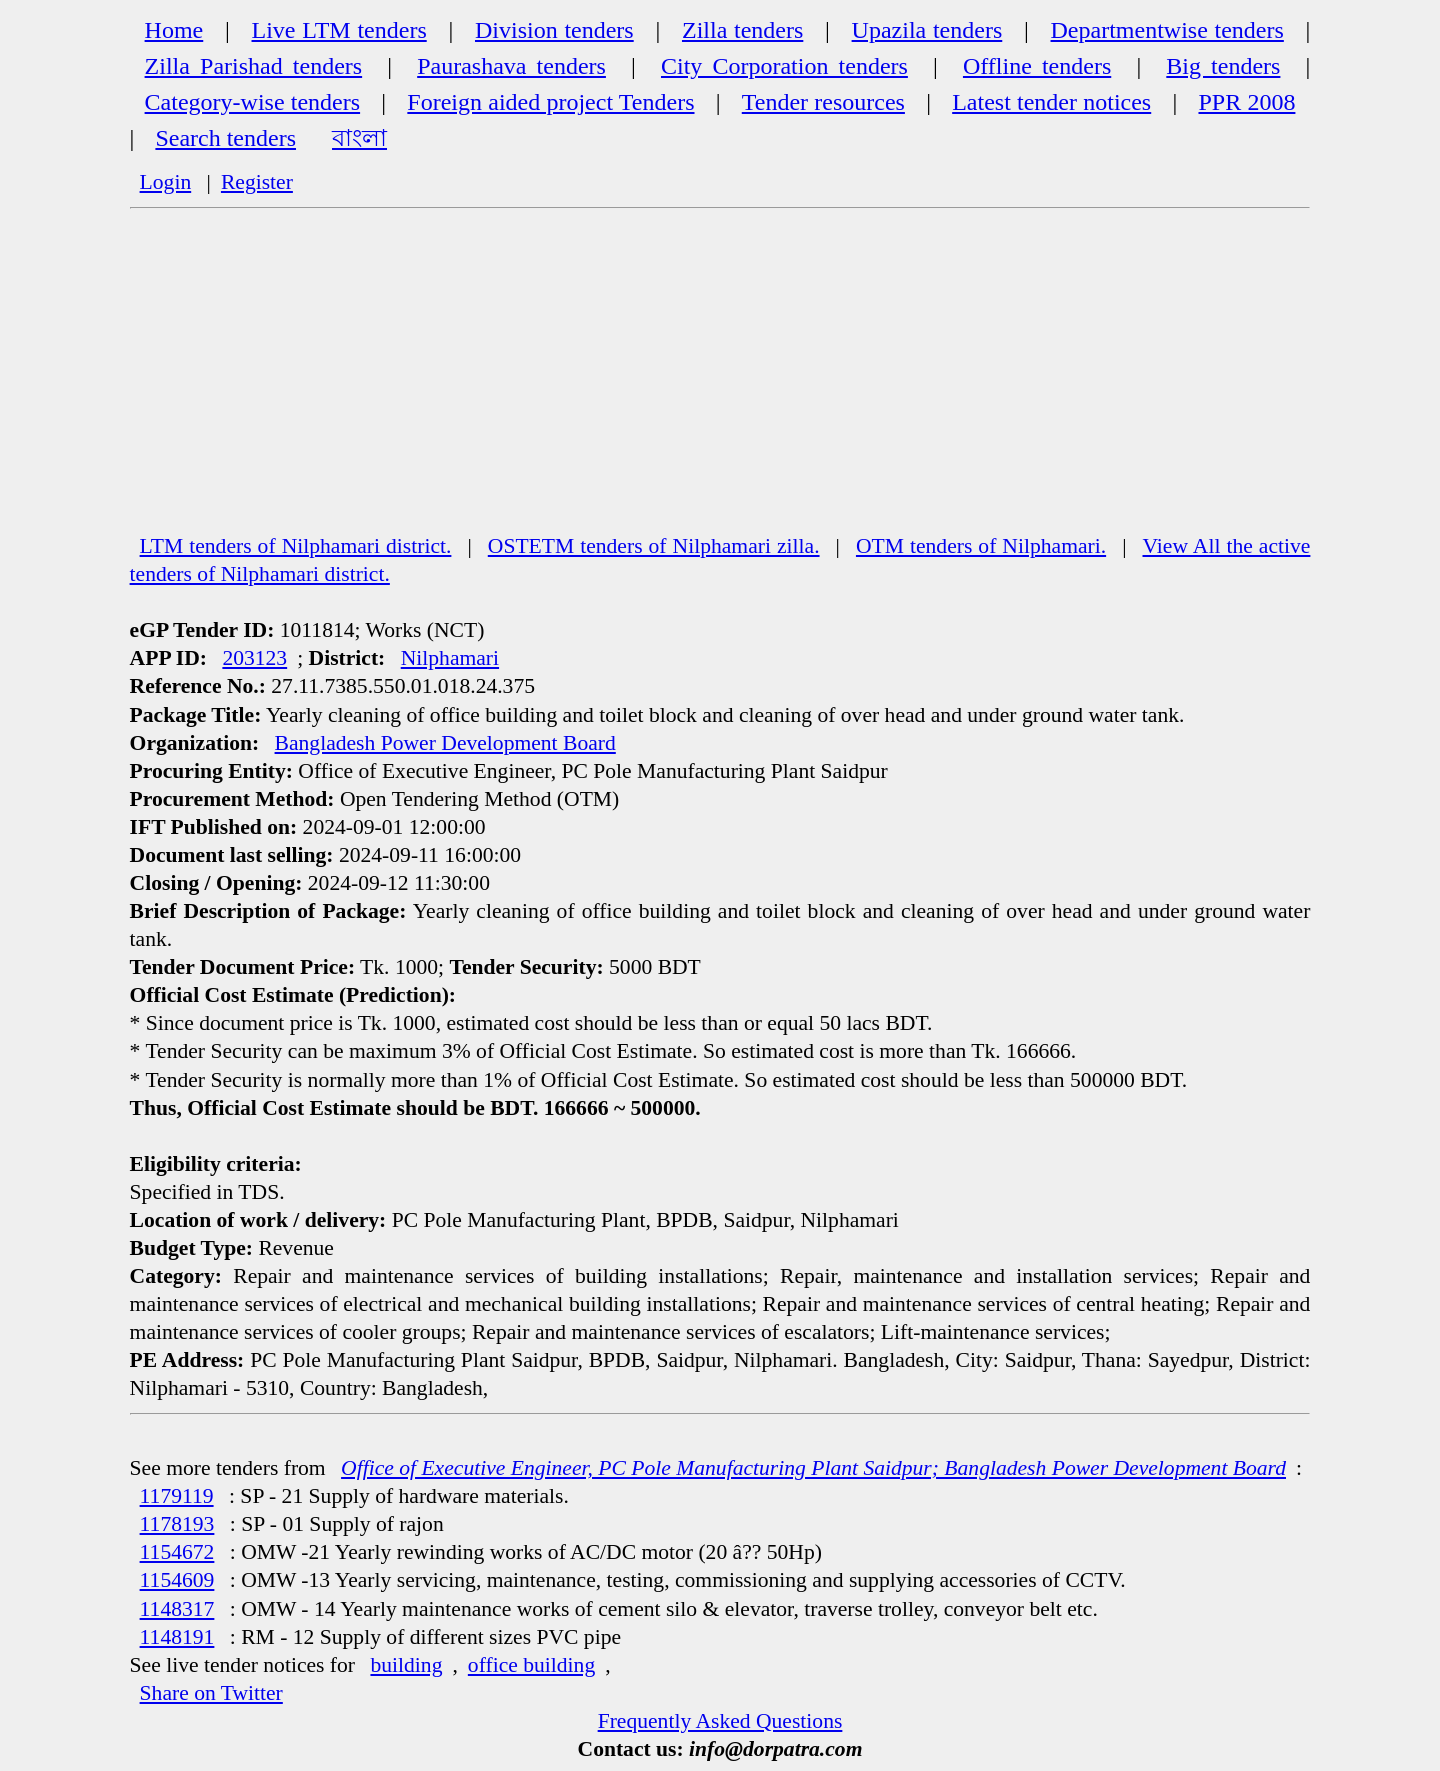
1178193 (177, 1524)
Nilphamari (450, 658)
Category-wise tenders (253, 102)
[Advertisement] (720, 381)
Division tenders (554, 30)
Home (174, 30)
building (406, 1665)
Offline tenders (1037, 66)
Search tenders (225, 138)
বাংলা (359, 138)
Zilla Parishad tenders (254, 66)
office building (531, 1665)
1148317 (177, 1609)
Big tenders (1223, 66)
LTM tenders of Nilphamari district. (296, 546)
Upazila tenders (927, 30)
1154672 (177, 1552)
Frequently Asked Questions (720, 1721)
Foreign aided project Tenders (550, 102)
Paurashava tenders (511, 66)
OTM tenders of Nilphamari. (981, 546)
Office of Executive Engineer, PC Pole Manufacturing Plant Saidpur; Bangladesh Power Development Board (813, 1468)
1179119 (177, 1496)
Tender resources (823, 102)
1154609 (177, 1580)
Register (257, 182)
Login (166, 182)
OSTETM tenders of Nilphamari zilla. (654, 546)
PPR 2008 (1246, 102)
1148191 (177, 1637)
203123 (254, 658)
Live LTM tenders (339, 30)
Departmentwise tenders (1167, 30)
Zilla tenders (742, 30)
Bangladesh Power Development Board (445, 743)
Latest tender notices (1051, 102)
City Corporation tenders (784, 66)
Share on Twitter (211, 1693)
